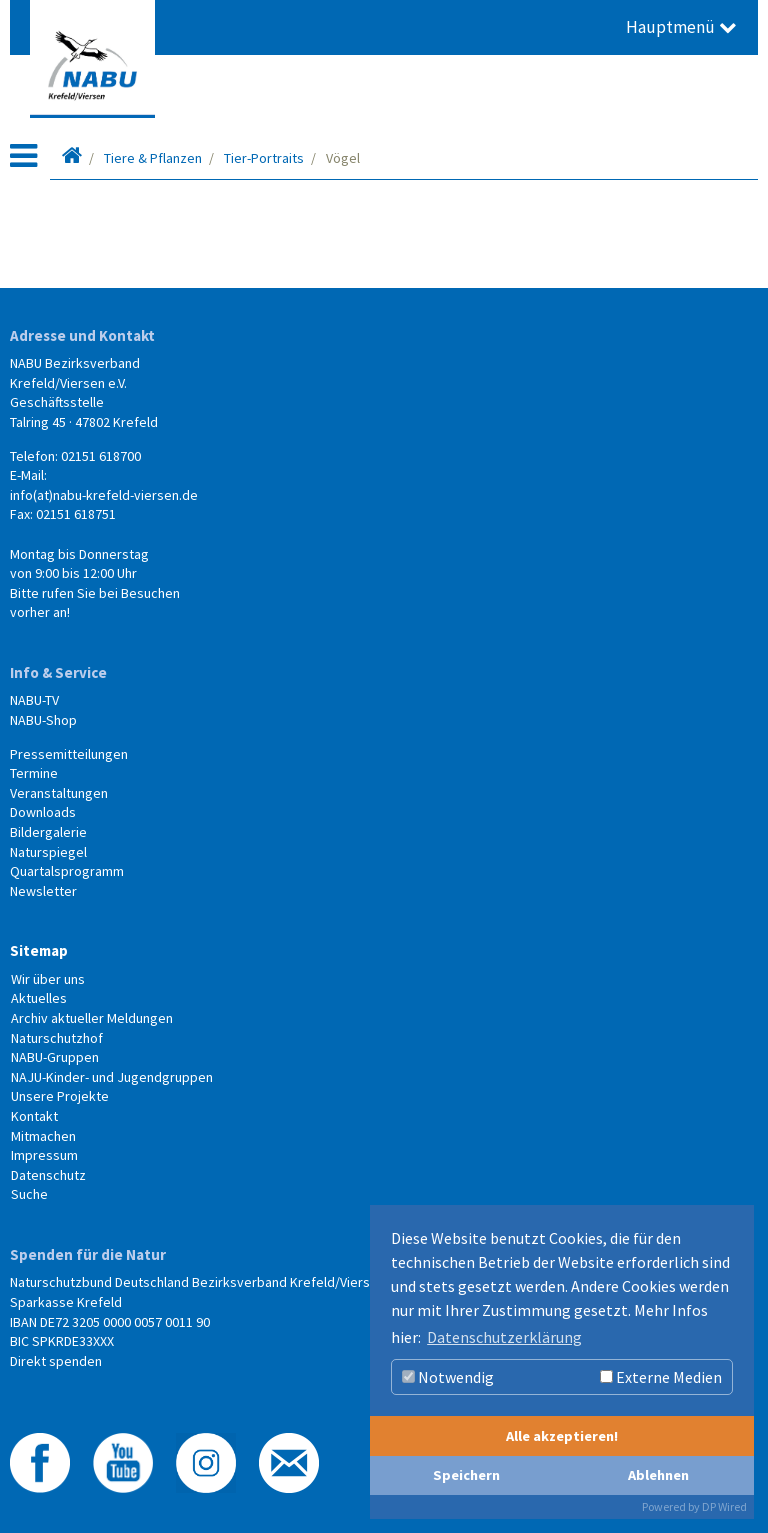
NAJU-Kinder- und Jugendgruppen (112, 1077)
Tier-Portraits (264, 158)
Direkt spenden (56, 1361)
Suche (29, 1194)
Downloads (43, 812)
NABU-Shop (43, 720)
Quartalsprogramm (67, 871)
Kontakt (34, 1116)
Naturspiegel (48, 852)
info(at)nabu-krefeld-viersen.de (104, 495)
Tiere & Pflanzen (153, 158)
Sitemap (39, 950)
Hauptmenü (681, 27)
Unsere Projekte (60, 1096)
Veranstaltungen (59, 793)
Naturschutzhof (57, 1038)
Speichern (466, 1475)
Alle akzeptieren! (562, 1436)
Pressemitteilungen (69, 754)
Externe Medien (661, 1377)
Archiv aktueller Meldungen (92, 1018)
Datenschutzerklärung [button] (504, 1337)
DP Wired (724, 1506)
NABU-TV (34, 700)
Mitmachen (43, 1136)
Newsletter (43, 891)
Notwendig (448, 1377)
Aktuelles (39, 998)
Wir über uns (48, 979)
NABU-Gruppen (55, 1057)
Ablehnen (658, 1475)
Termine (34, 773)
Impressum (44, 1155)
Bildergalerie (48, 832)
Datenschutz (48, 1175)
